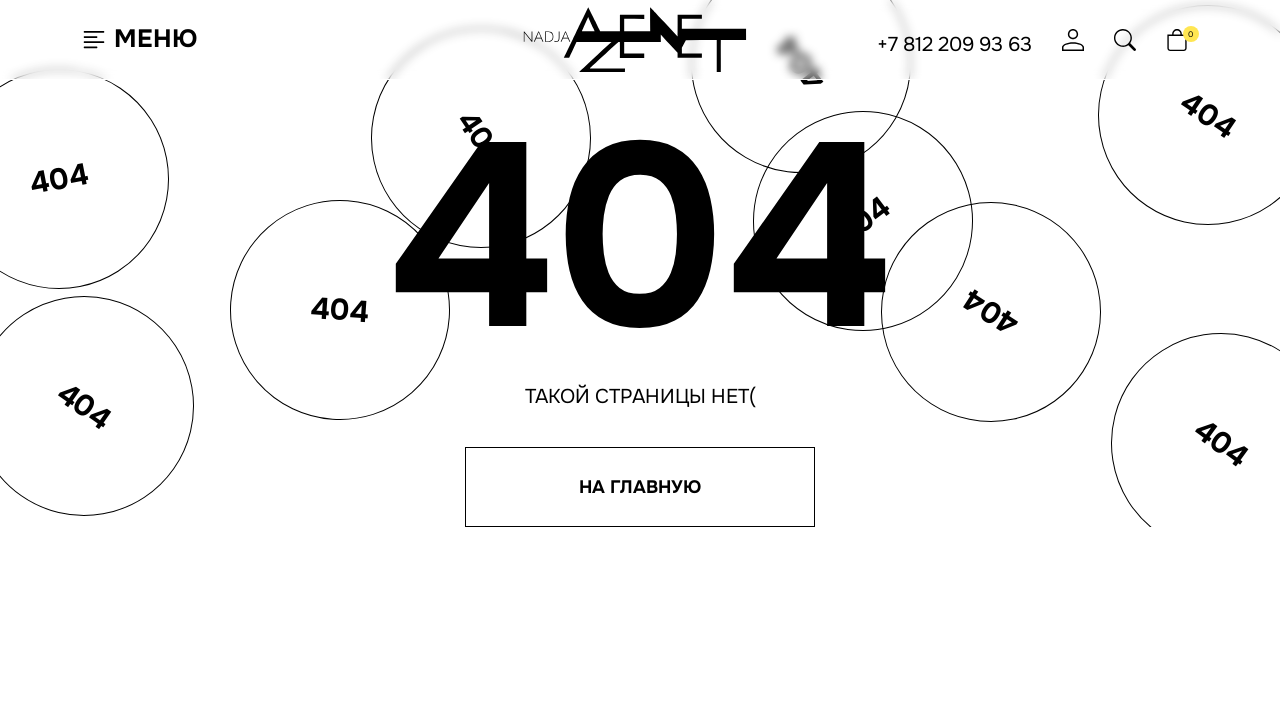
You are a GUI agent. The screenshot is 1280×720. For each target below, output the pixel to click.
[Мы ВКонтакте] (797, 690)
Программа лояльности (687, 440)
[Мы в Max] (900, 690)
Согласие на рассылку (861, 540)
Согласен (114, 653)
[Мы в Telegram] (848, 690)
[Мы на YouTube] (952, 690)
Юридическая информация (878, 598)
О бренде (466, 440)
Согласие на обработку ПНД (879, 569)
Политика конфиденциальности (898, 511)
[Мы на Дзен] (1004, 690)
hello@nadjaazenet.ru (865, 419)
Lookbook (469, 469)
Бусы (283, 469)
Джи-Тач (695, 694)
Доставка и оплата (669, 469)
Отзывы (633, 498)
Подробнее (249, 654)
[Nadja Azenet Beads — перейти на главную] (635, 38)
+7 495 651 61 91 (830, 477)
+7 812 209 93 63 (954, 45)
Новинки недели (323, 440)
